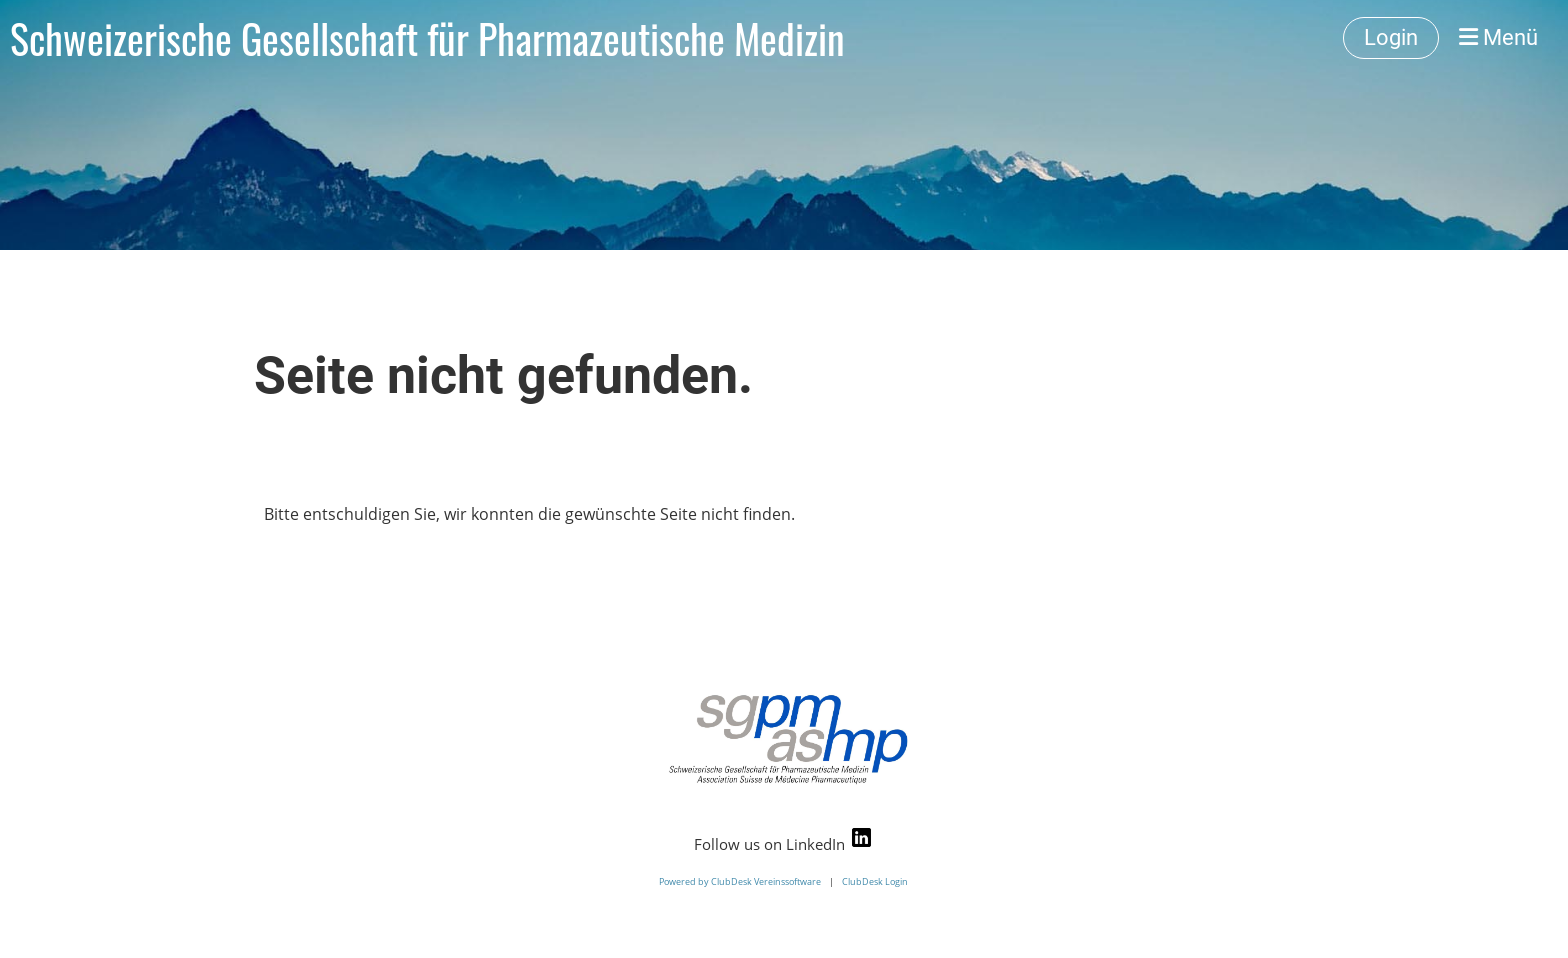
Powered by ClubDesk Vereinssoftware (740, 881)
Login (1391, 37)
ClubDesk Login (875, 881)
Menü (1498, 37)
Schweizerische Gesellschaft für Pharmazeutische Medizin (427, 38)
